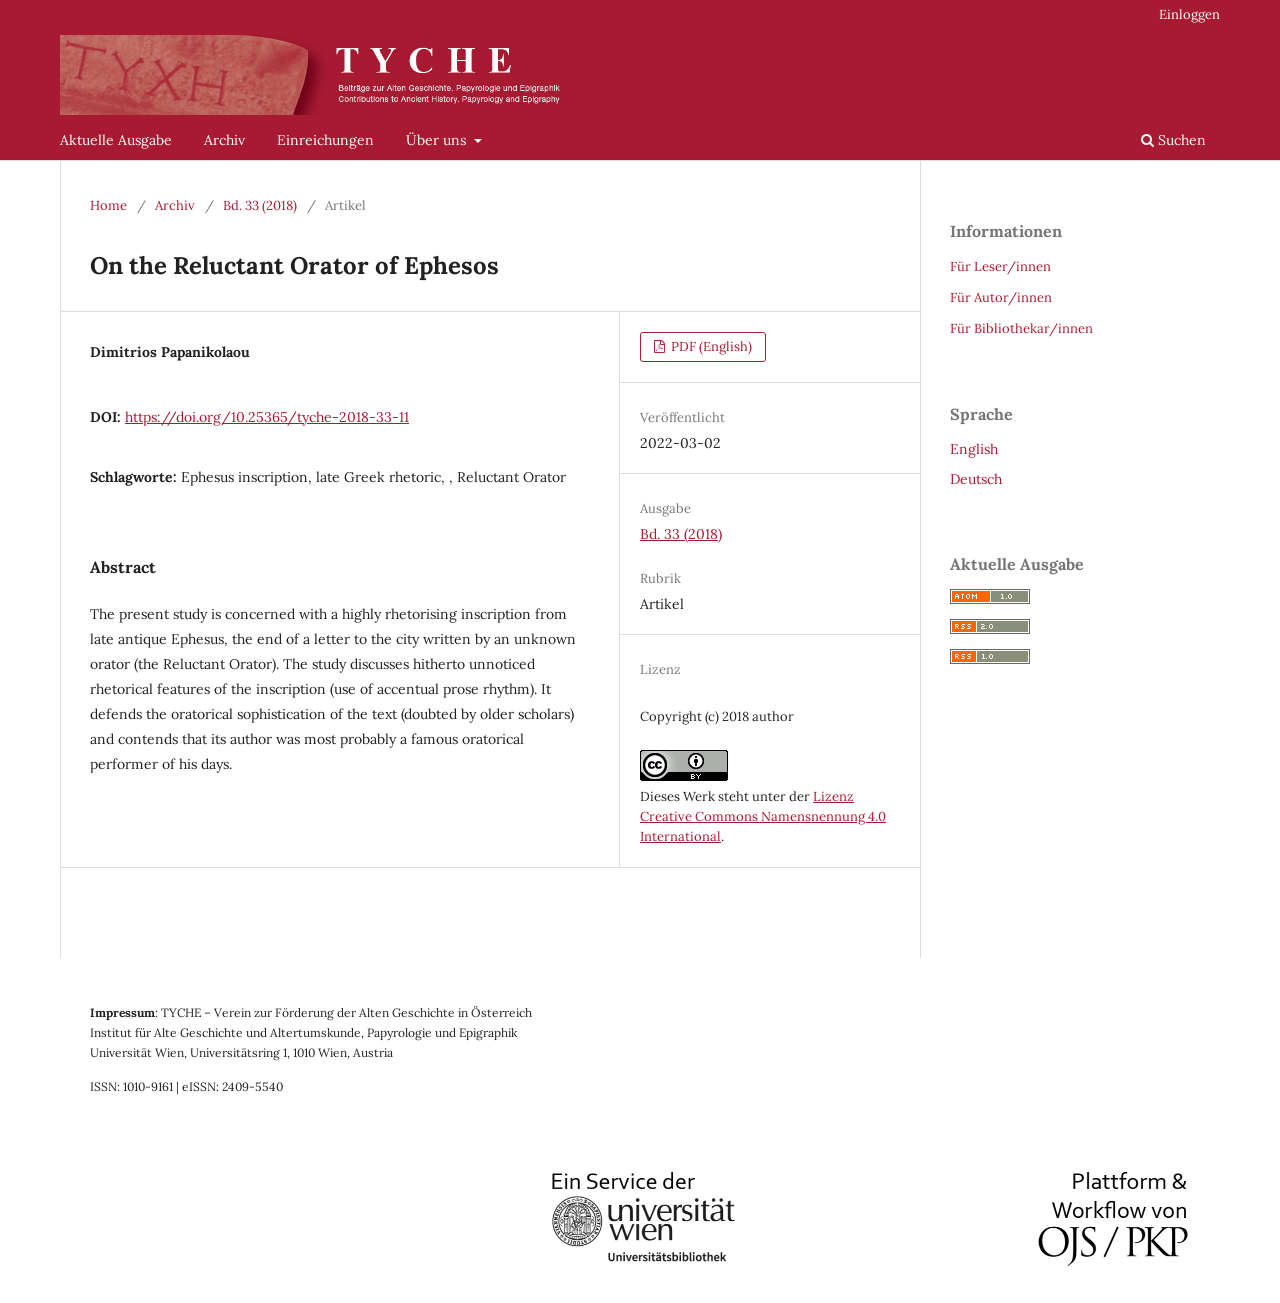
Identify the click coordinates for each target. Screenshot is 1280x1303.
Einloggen (1189, 14)
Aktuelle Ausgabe (116, 140)
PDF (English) (710, 346)
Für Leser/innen (1000, 266)
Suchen (1173, 140)
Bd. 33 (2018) (260, 205)
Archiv (224, 140)
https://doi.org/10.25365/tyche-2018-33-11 (267, 417)
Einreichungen (325, 140)
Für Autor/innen (1001, 297)
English (974, 449)
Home (108, 205)
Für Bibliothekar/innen (1021, 328)
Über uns (438, 140)
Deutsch (976, 479)
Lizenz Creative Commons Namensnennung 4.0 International (763, 816)
